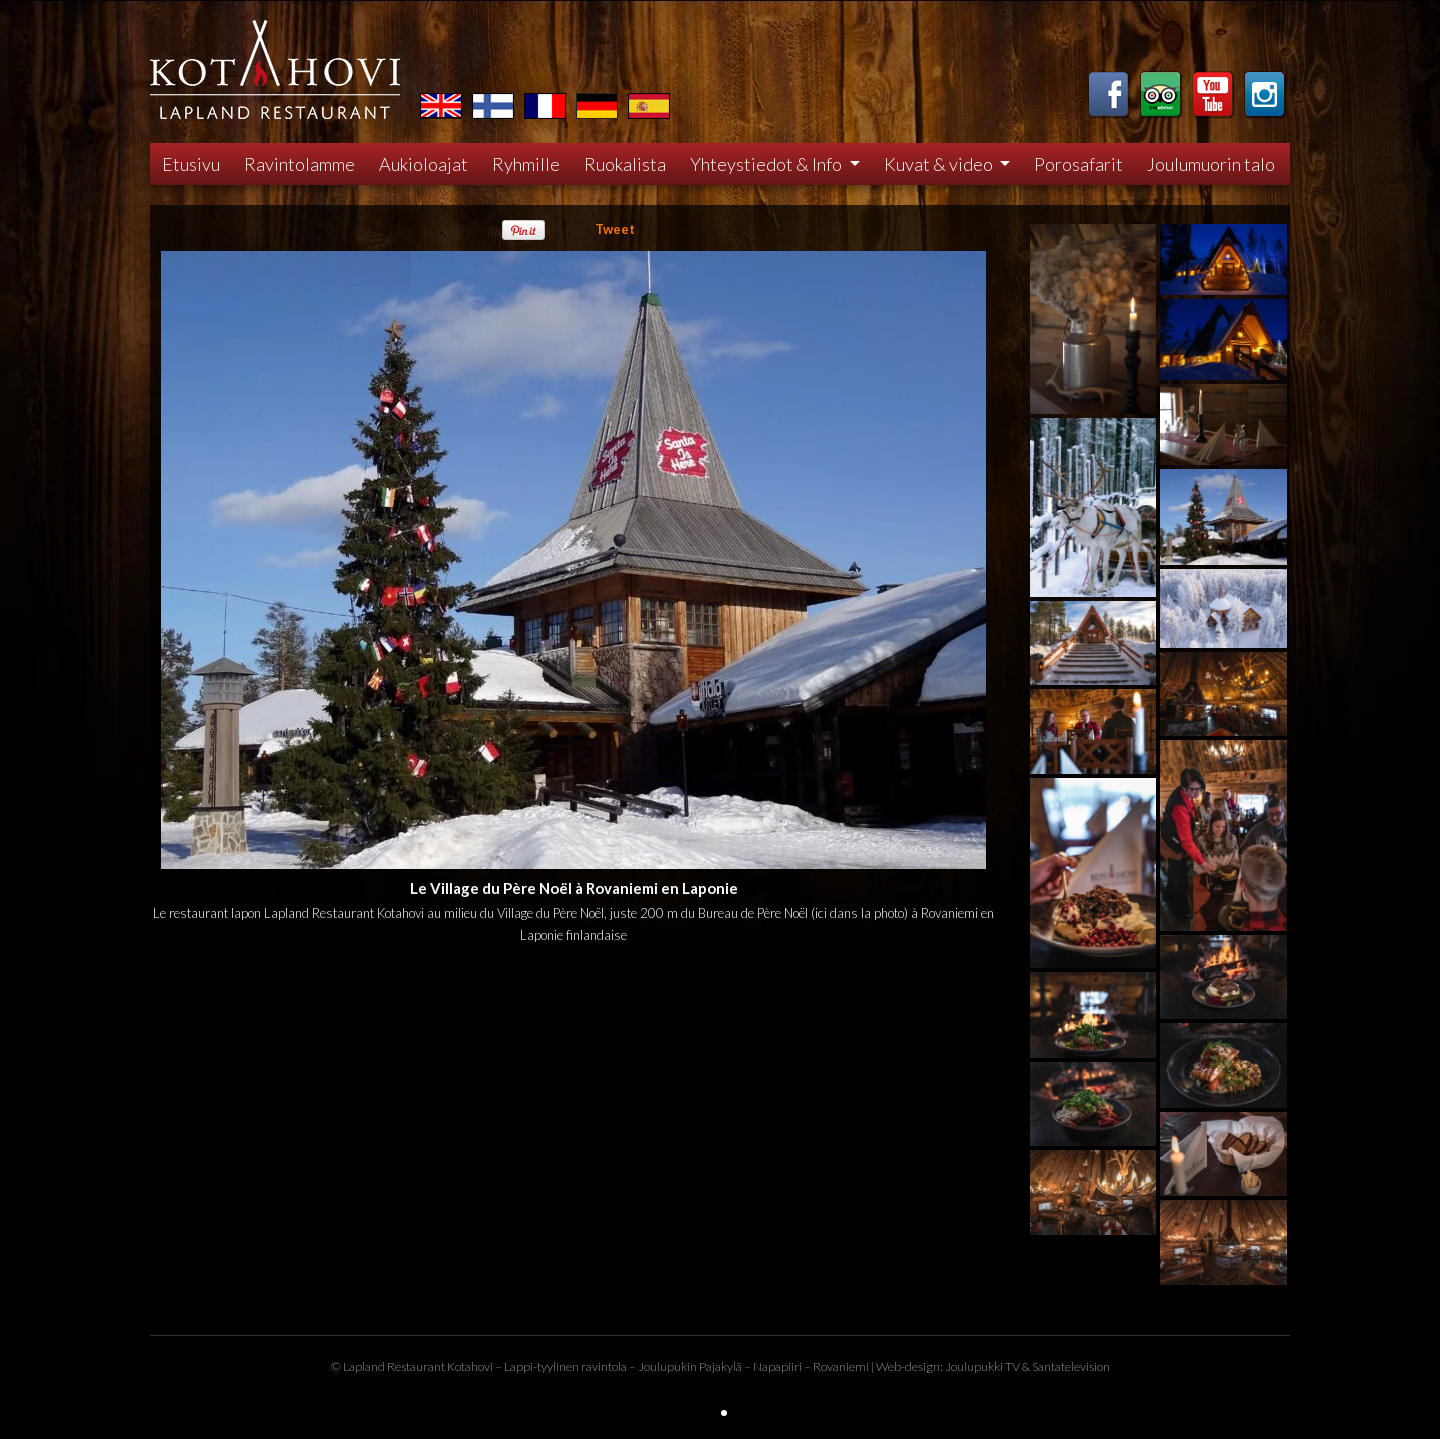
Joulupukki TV (982, 1366)
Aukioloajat (423, 164)
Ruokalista (625, 164)
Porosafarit (1078, 164)
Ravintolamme (299, 164)
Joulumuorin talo (1211, 164)
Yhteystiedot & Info (767, 164)
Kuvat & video (940, 164)
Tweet (615, 229)
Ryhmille (526, 164)
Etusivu (191, 164)
